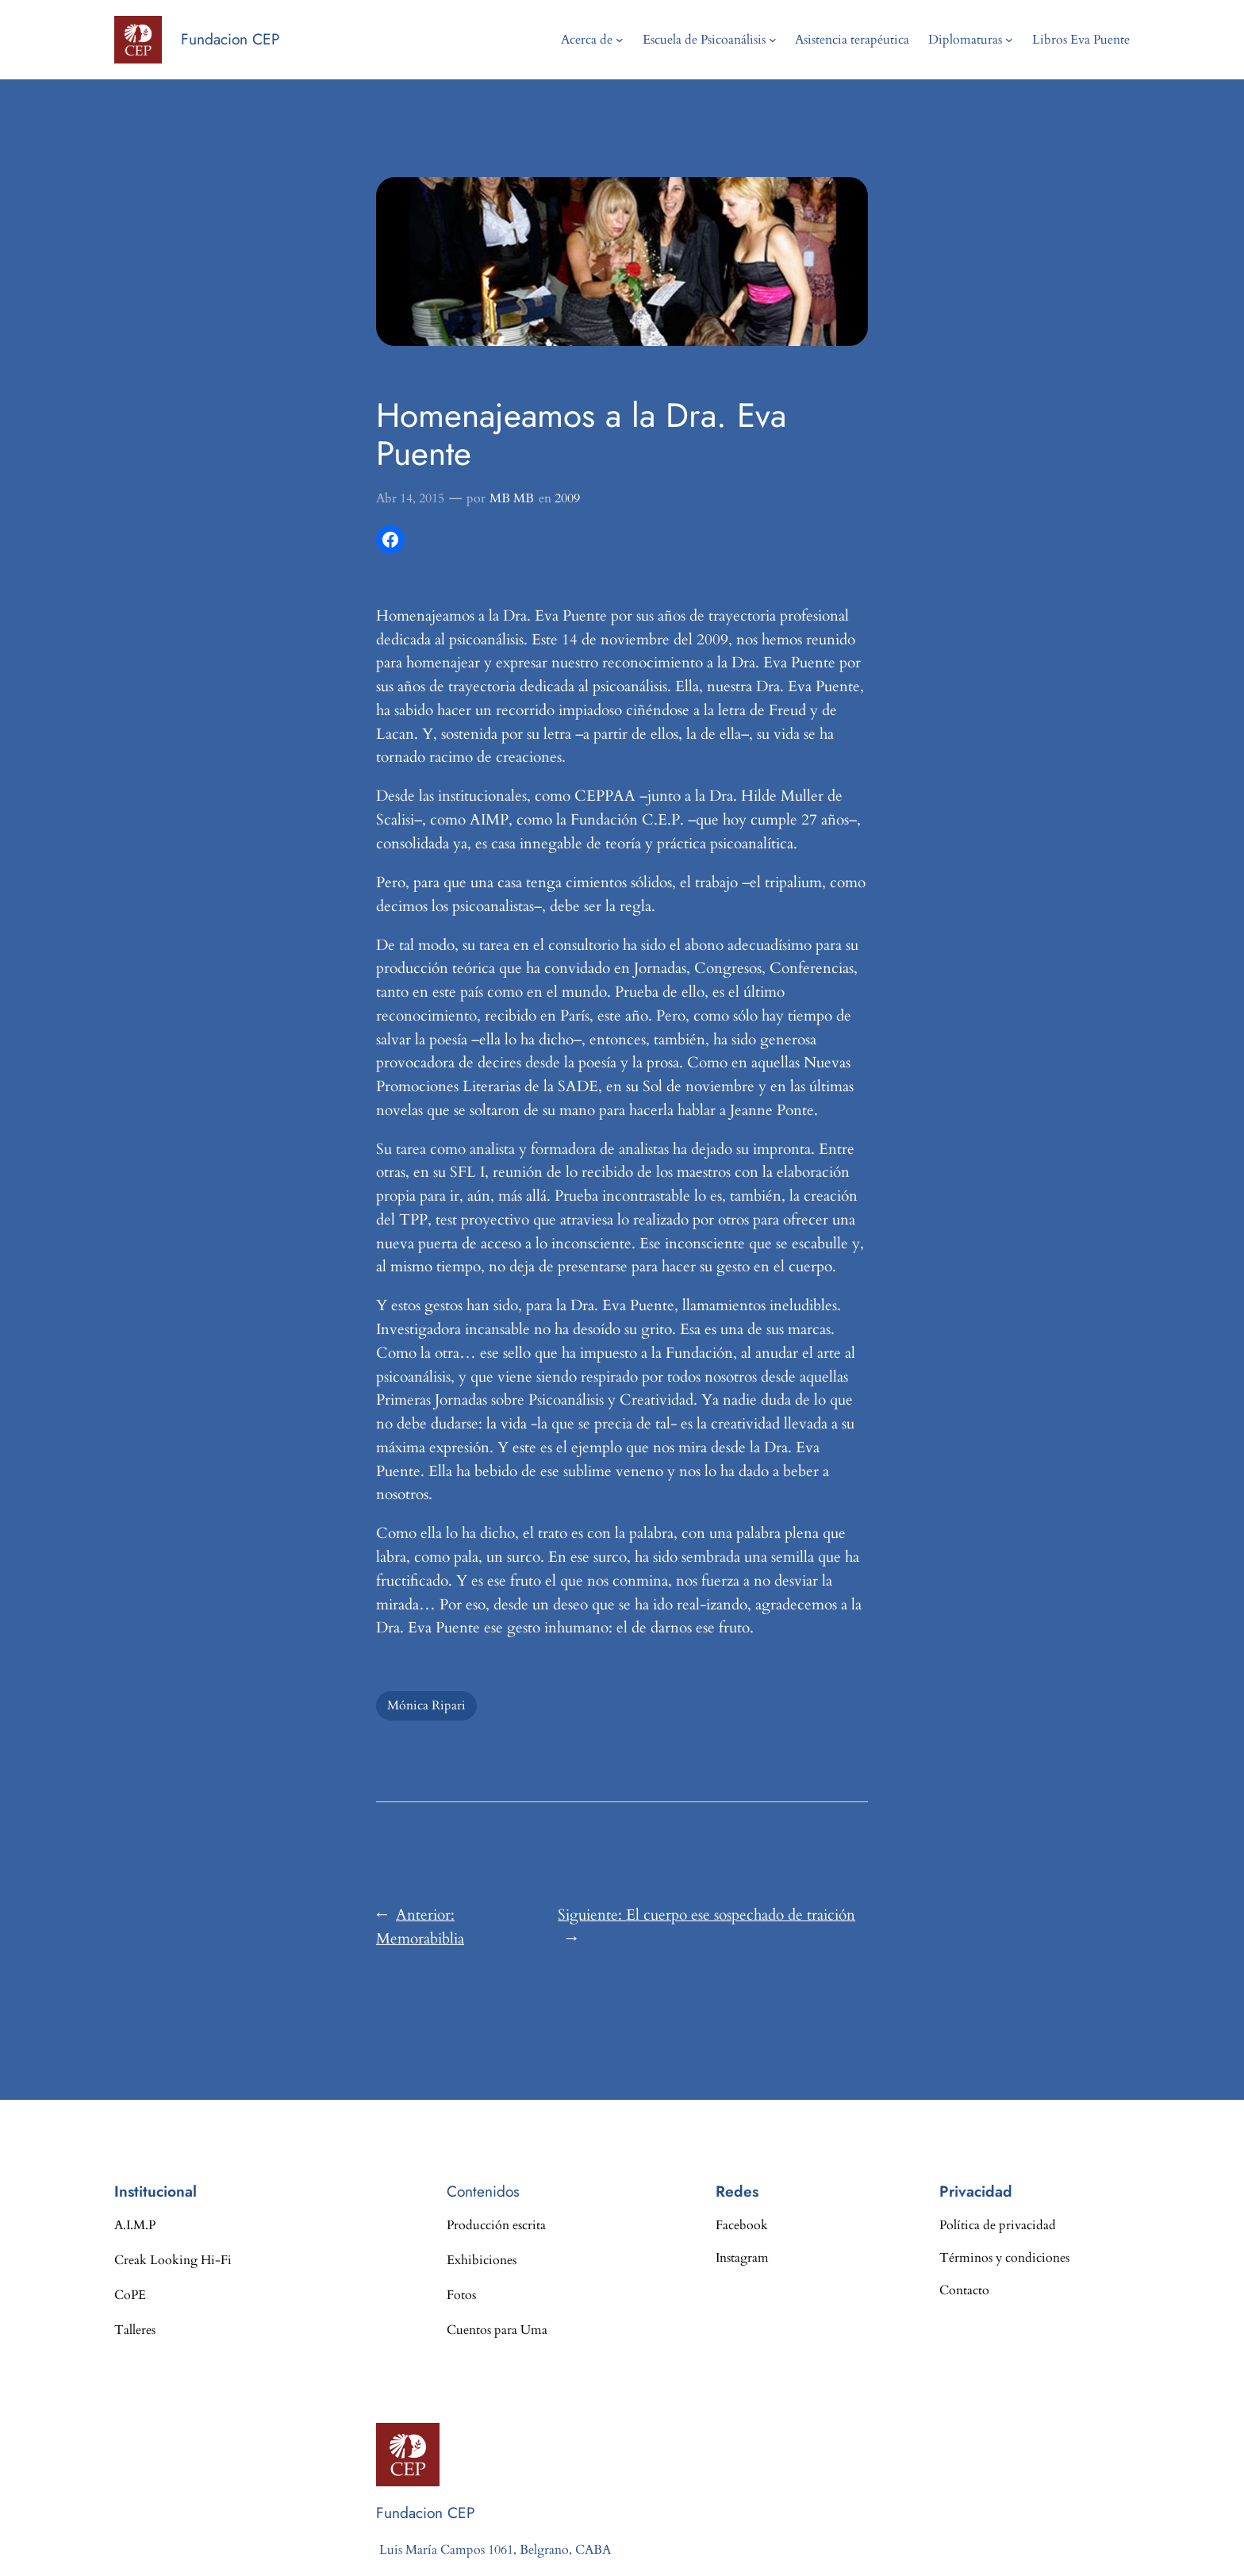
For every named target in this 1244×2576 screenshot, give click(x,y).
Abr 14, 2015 (410, 498)
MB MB (512, 498)
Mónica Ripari (426, 1705)
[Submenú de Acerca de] (620, 40)
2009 (567, 498)
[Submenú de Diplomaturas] (1009, 40)
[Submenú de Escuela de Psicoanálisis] (773, 40)
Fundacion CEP (230, 39)
